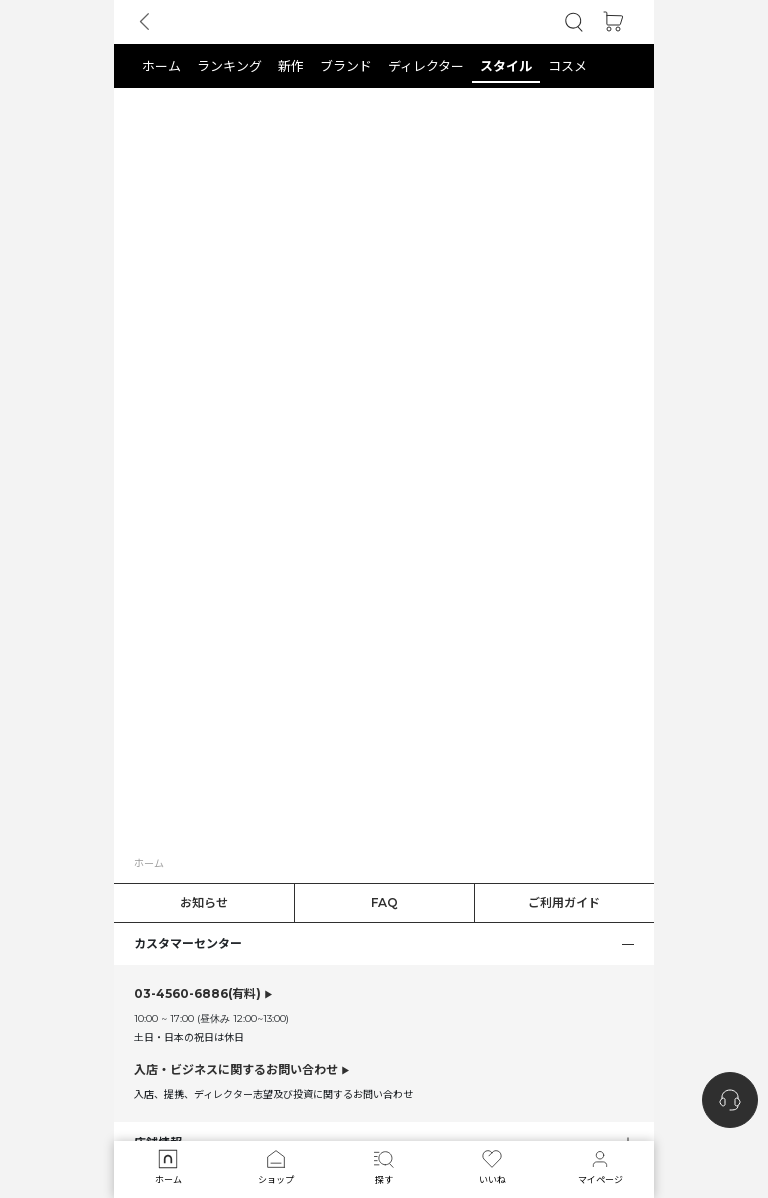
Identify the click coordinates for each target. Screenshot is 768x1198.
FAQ (384, 902)
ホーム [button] (149, 863)
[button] (574, 22)
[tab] (384, 66)
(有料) (197, 994)
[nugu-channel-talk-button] (730, 1100)
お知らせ (204, 902)
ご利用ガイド (564, 902)
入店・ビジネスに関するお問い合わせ (236, 1069)
